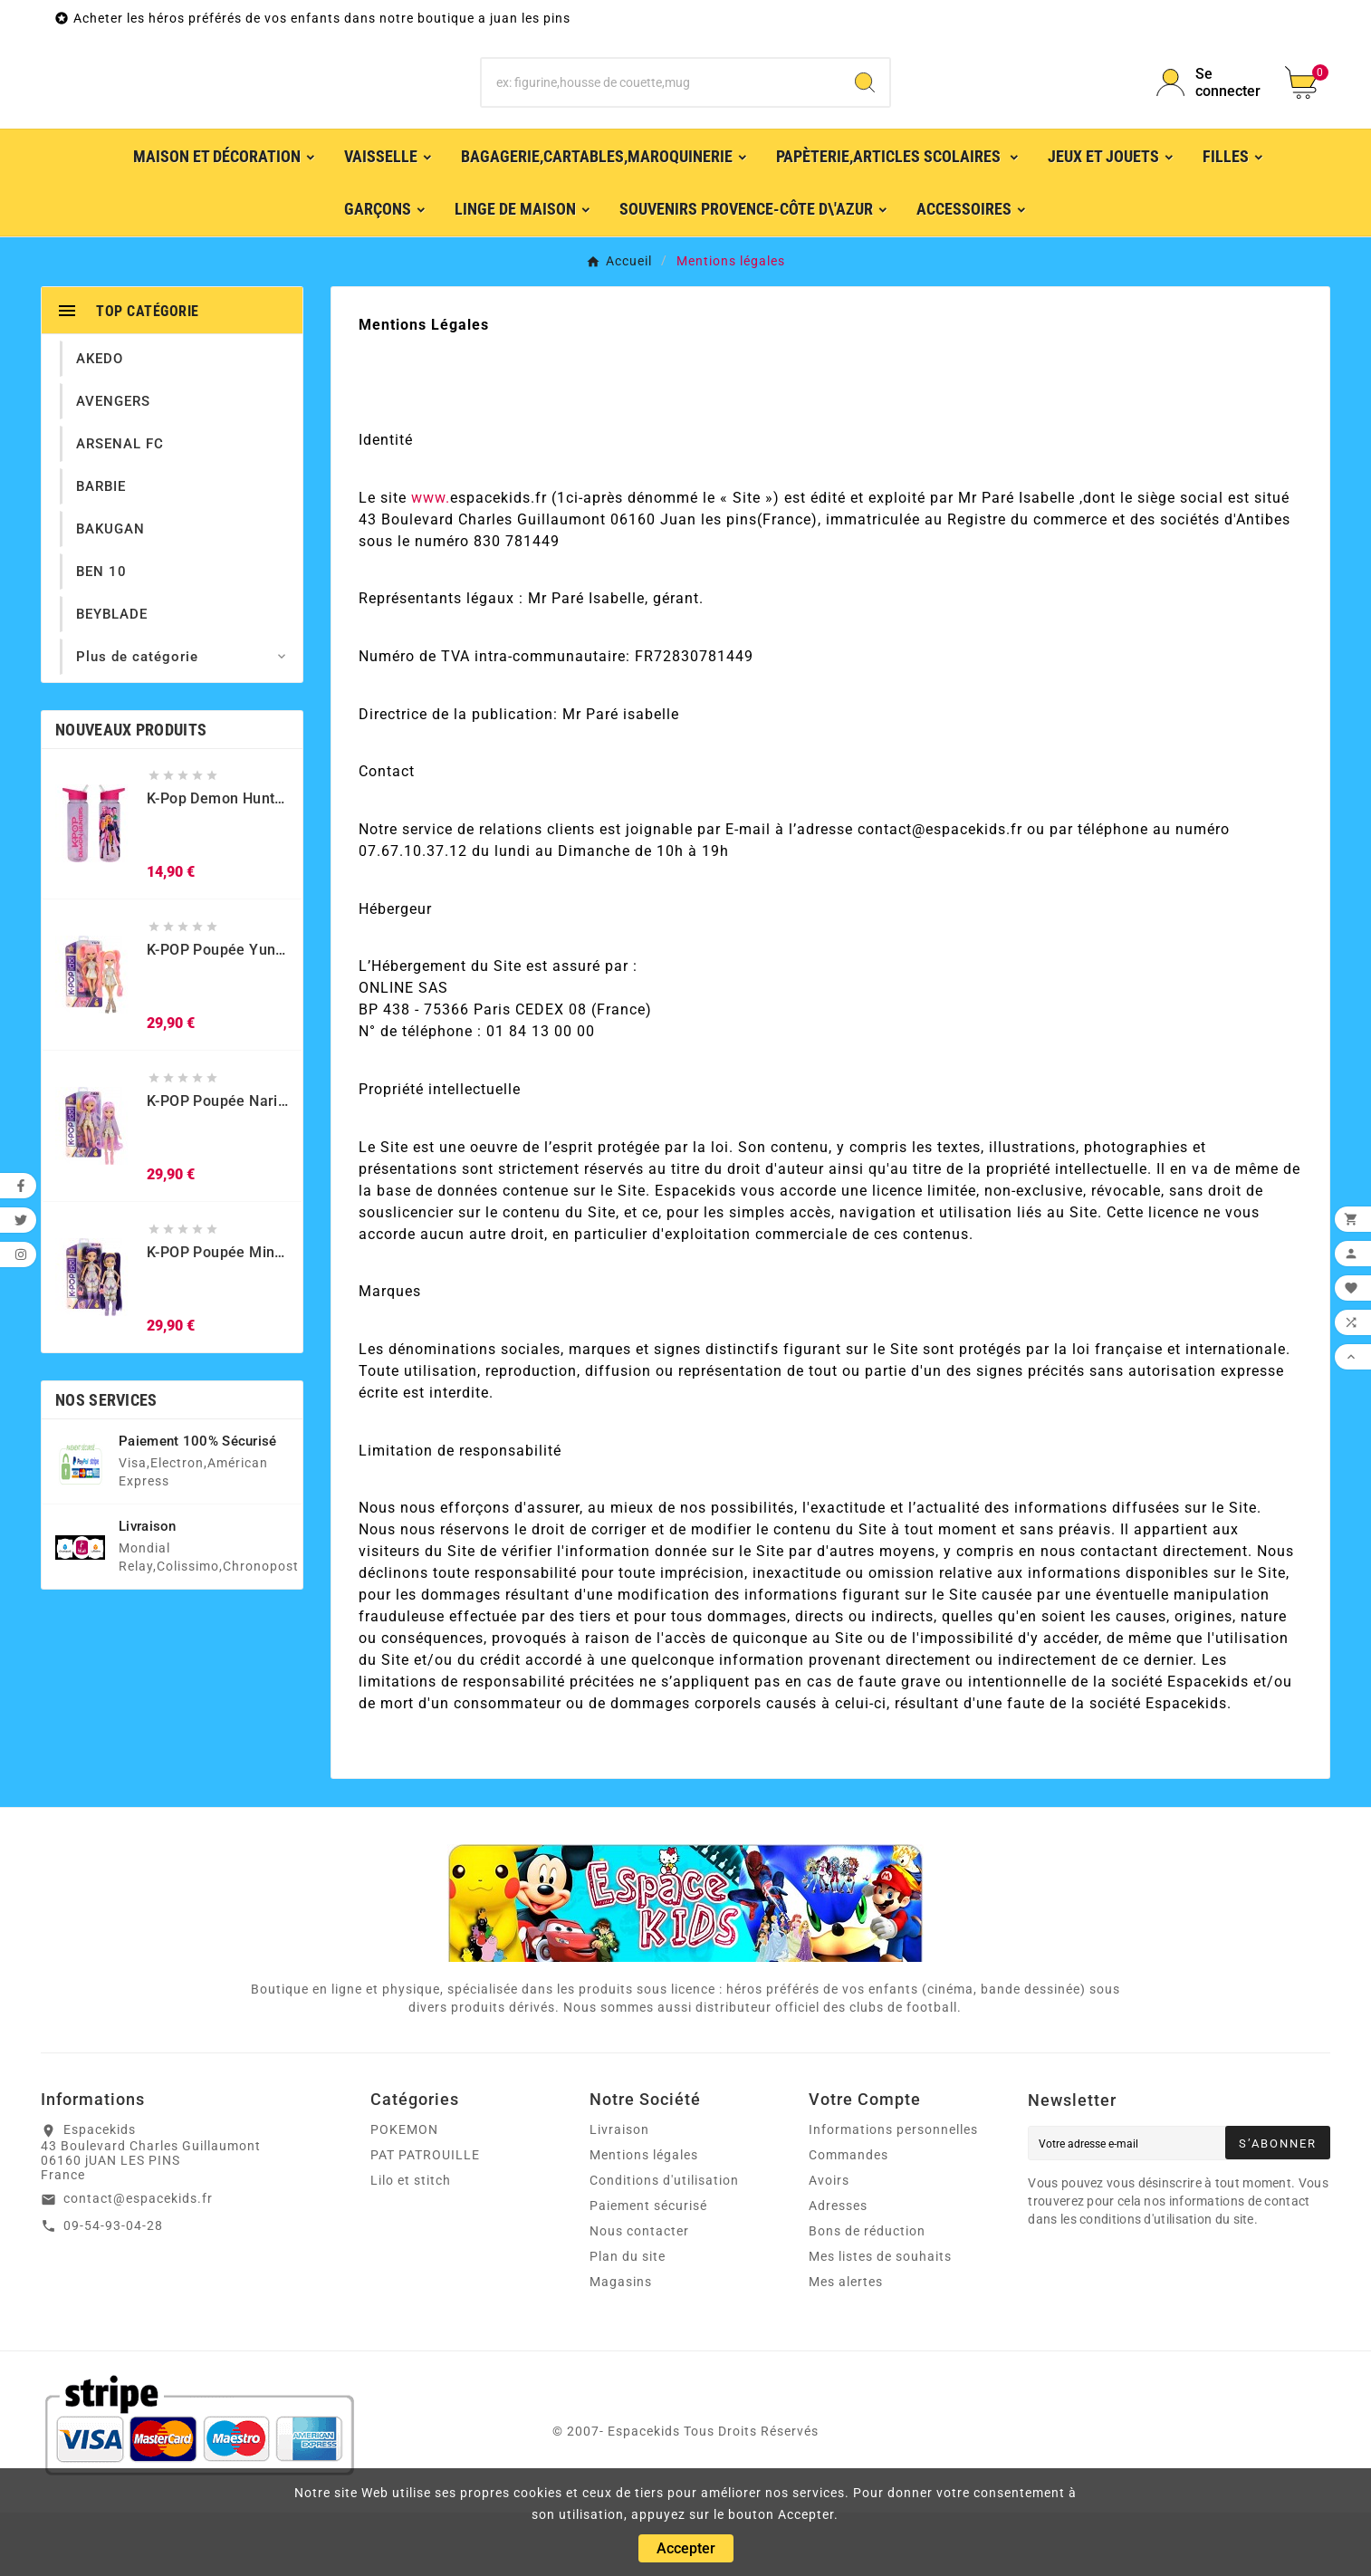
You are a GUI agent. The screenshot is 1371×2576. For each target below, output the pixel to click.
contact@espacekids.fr (138, 2261)
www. (430, 561)
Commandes (848, 2218)
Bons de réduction (867, 2294)
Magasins (621, 2345)
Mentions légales (644, 2218)
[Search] (865, 114)
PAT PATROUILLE (425, 2218)
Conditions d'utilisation (664, 2243)
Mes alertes (846, 2345)
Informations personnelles (893, 2193)
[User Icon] (1209, 114)
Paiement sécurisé (648, 2269)
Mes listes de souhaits (880, 2319)
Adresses (838, 2269)
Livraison (619, 2193)
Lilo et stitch (410, 2243)
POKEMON (404, 2193)
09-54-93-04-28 (113, 2289)
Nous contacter (639, 2294)
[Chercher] (661, 114)
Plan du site (628, 2319)
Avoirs (829, 2243)
